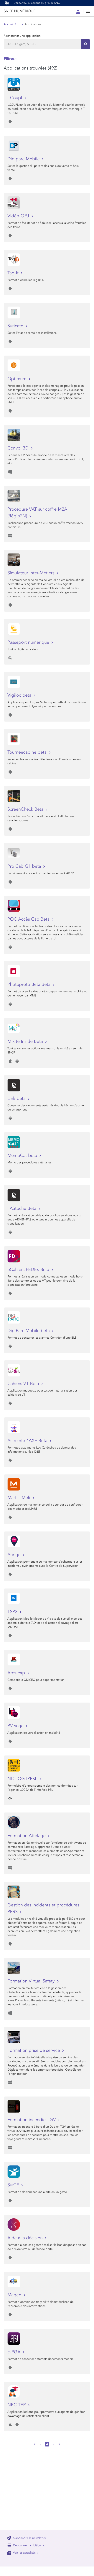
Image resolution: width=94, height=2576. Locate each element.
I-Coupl (15, 97)
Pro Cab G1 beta (24, 866)
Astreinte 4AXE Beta (28, 1440)
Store (21, 24)
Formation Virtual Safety (31, 1981)
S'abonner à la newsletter (28, 2538)
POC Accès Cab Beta (29, 919)
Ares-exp (16, 1673)
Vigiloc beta (20, 695)
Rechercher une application (22, 36)
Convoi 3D (18, 448)
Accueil (9, 24)
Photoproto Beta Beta (29, 984)
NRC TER (17, 2405)
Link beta (17, 1098)
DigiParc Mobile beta (29, 1330)
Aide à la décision (25, 2238)
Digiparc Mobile (24, 159)
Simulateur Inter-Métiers (31, 573)
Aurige (14, 1554)
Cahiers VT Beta (23, 1383)
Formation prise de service (34, 2050)
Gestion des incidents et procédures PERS (43, 1908)
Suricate (15, 326)
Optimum (17, 378)
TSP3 (13, 1611)
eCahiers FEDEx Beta (28, 1269)
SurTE (13, 2185)
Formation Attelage (27, 1835)
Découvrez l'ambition (25, 2545)
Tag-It (13, 273)
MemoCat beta (22, 1155)
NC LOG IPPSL (22, 1778)
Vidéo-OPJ (18, 216)
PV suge (16, 1725)
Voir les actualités (23, 2552)
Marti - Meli (19, 1497)
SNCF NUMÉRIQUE (19, 11)
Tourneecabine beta (27, 752)
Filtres (9, 58)
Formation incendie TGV (32, 2119)
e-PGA (14, 2352)
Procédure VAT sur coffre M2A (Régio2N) (37, 513)
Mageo (15, 2295)
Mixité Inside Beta (25, 1041)
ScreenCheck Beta (26, 809)
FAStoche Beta (22, 1208)
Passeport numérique (28, 642)
